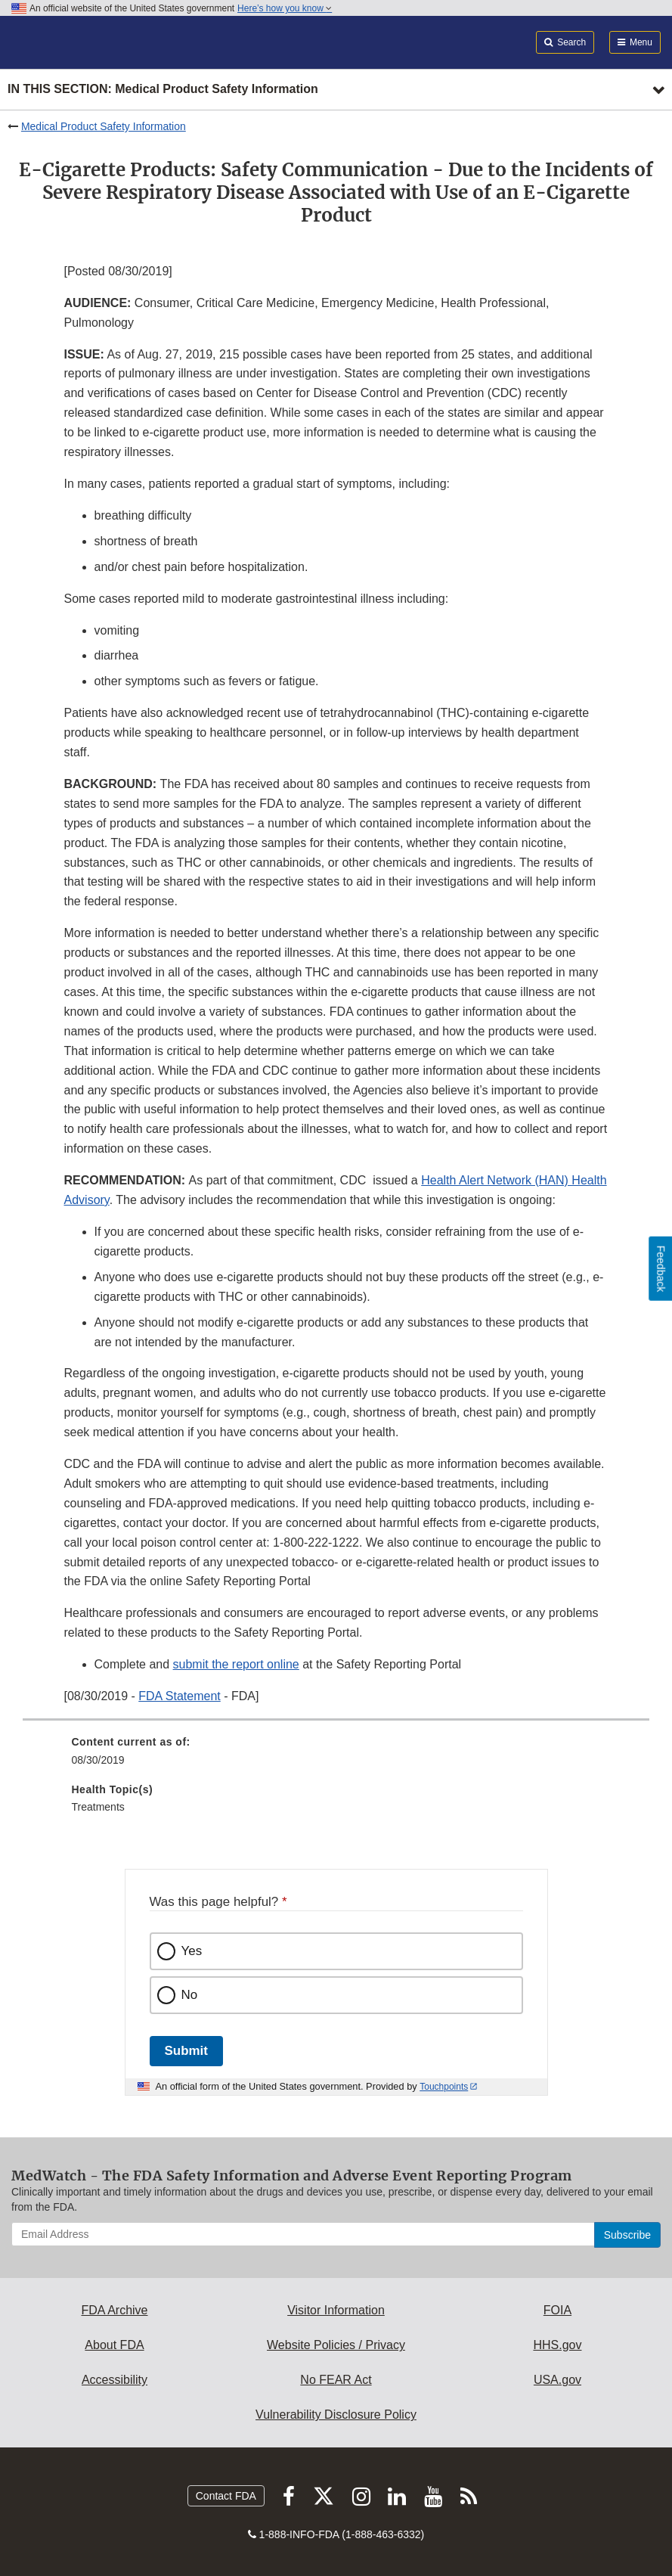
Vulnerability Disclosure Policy (336, 2414)
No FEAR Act (335, 2379)
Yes (192, 1951)
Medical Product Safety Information (103, 126)
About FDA (114, 2345)
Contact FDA (226, 2496)
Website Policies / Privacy (336, 2345)
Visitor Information (336, 2310)
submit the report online (236, 1664)
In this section (163, 89)
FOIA (557, 2310)
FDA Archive (114, 2310)
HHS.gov (557, 2345)
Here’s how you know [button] (284, 8)
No (189, 1995)
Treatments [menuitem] (98, 1807)
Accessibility (114, 2379)
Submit (186, 2051)
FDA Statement (179, 1696)
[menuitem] (336, 1756)
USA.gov (557, 2379)
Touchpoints (444, 2086)
